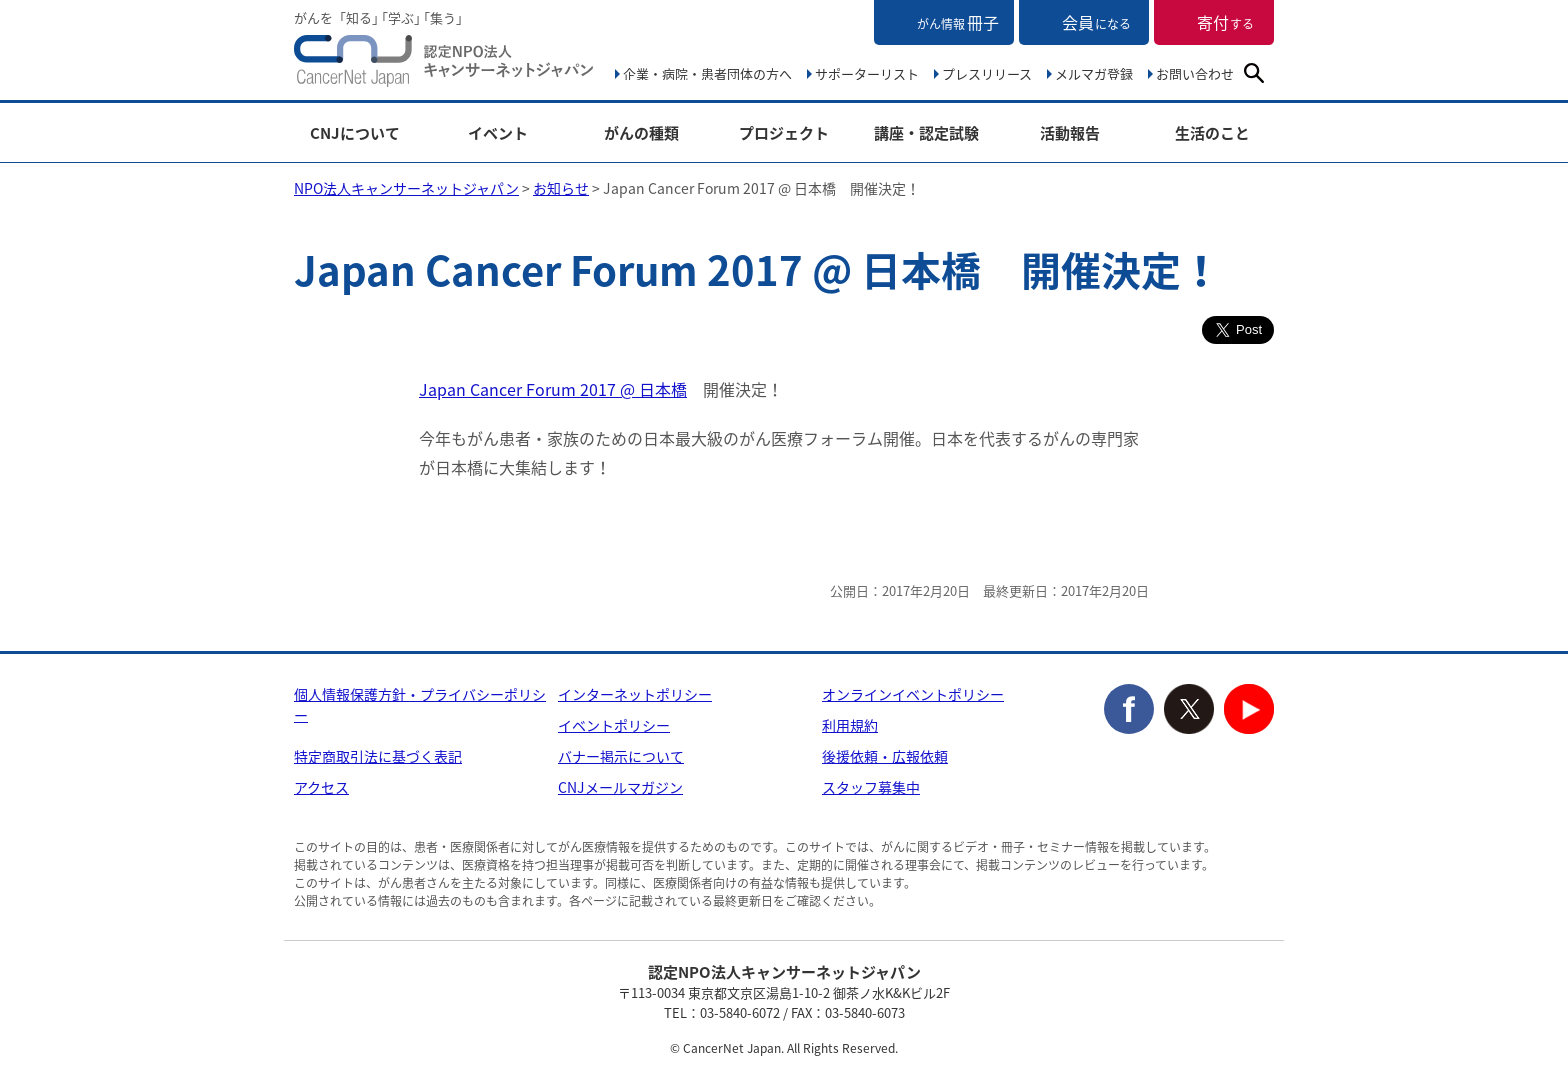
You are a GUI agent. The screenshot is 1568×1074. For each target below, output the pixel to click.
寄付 (1225, 22)
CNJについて (355, 133)
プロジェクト (784, 133)
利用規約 (850, 725)
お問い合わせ (1195, 73)
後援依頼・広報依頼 (885, 756)
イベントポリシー (614, 725)
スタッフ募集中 (871, 787)
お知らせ (561, 188)
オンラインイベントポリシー (913, 694)
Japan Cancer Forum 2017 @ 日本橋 (553, 389)
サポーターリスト (867, 73)
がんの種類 (641, 133)
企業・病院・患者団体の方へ (707, 73)
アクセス (321, 787)
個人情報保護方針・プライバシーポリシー (420, 704)
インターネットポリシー (635, 694)
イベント (498, 133)
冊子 (958, 22)
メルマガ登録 (1094, 73)
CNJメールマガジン (620, 787)
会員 (1096, 22)
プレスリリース (987, 73)
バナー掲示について (621, 756)
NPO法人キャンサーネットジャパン (444, 65)
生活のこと (1212, 133)
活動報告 (1070, 133)
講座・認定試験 (926, 133)
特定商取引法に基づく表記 (378, 756)
